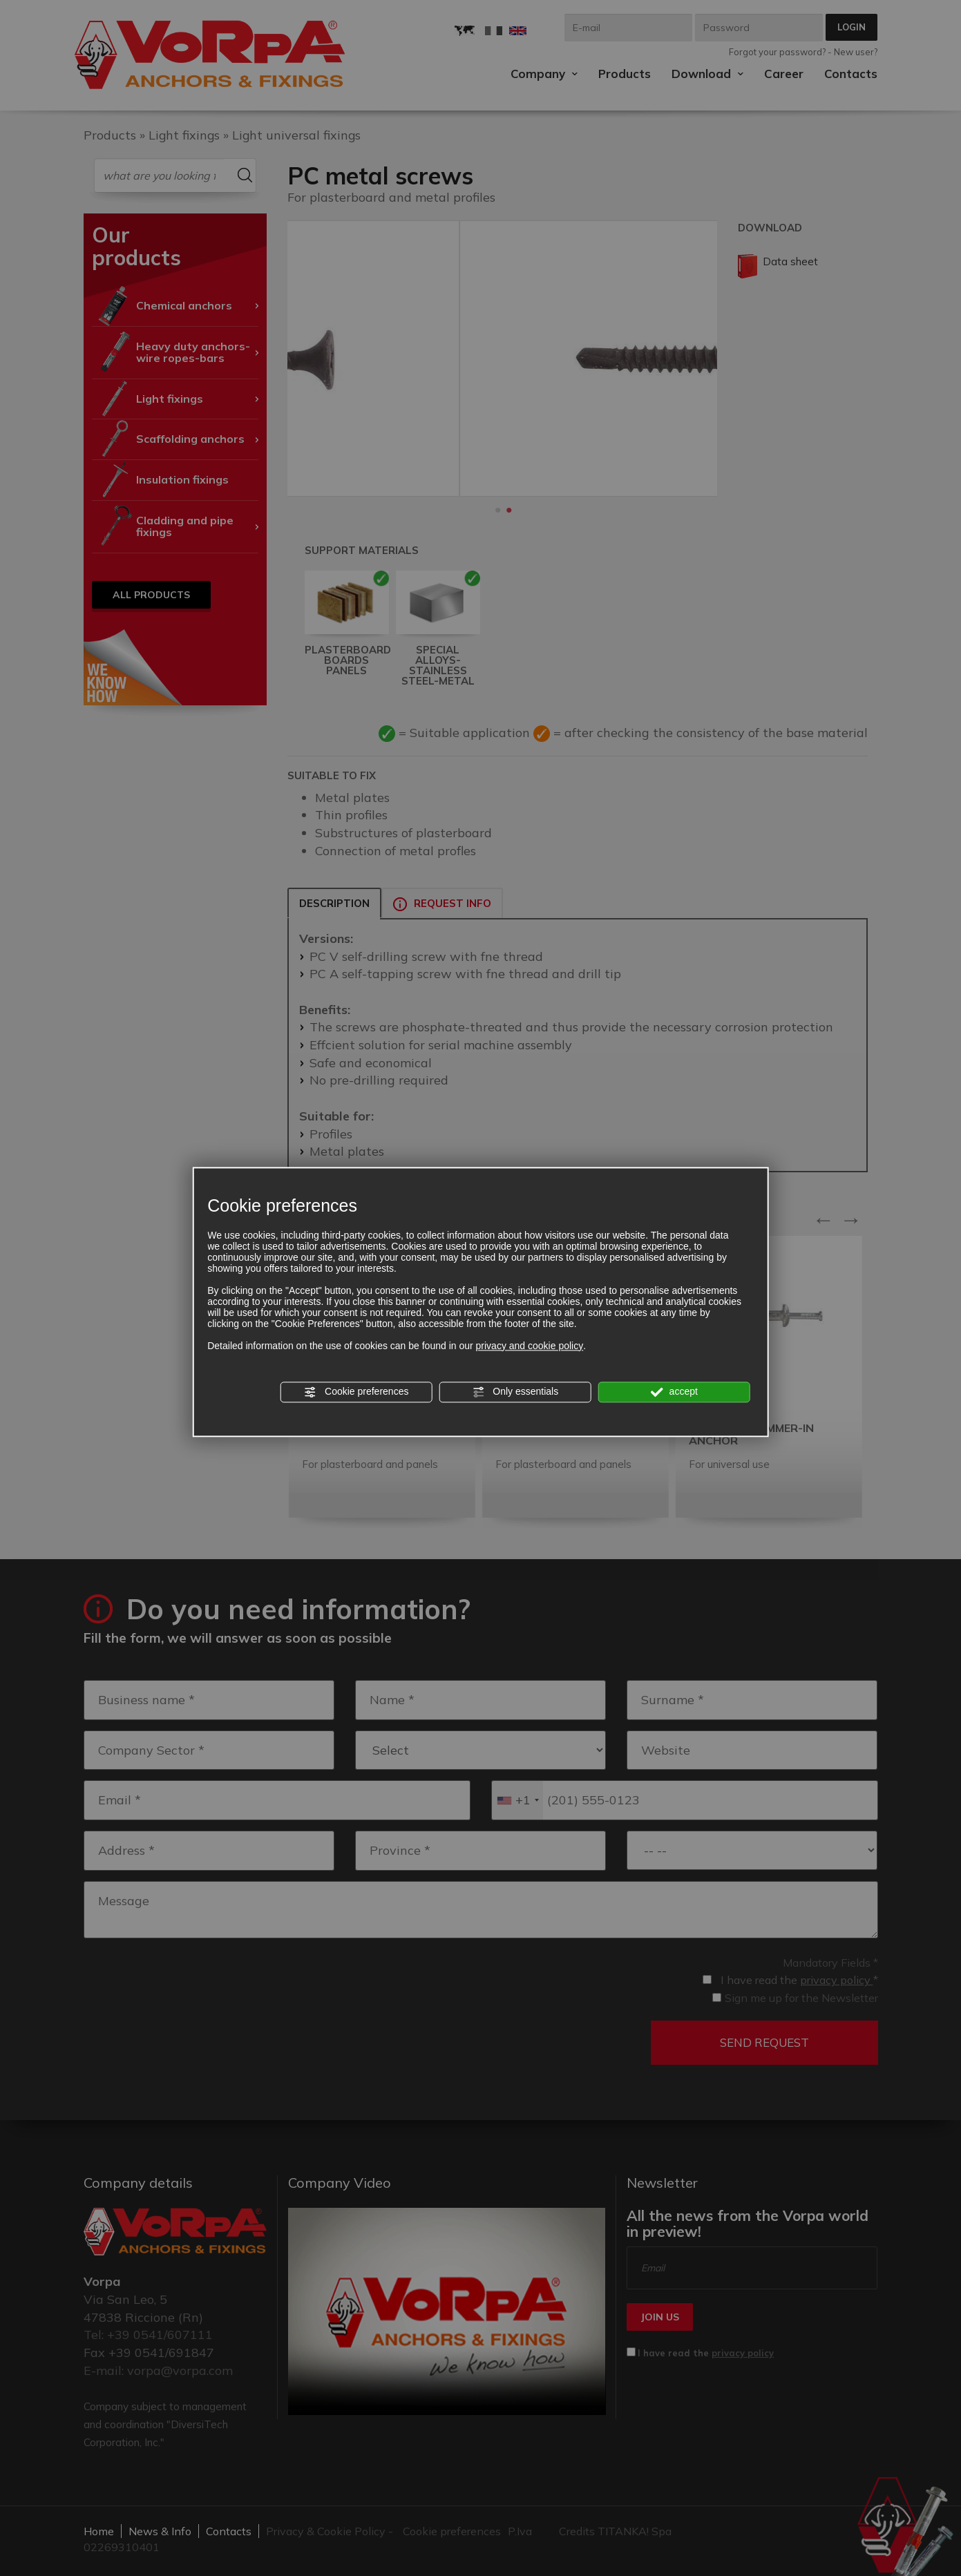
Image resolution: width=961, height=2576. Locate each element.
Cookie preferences (356, 1392)
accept (674, 1392)
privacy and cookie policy (530, 1345)
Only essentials (515, 1392)
